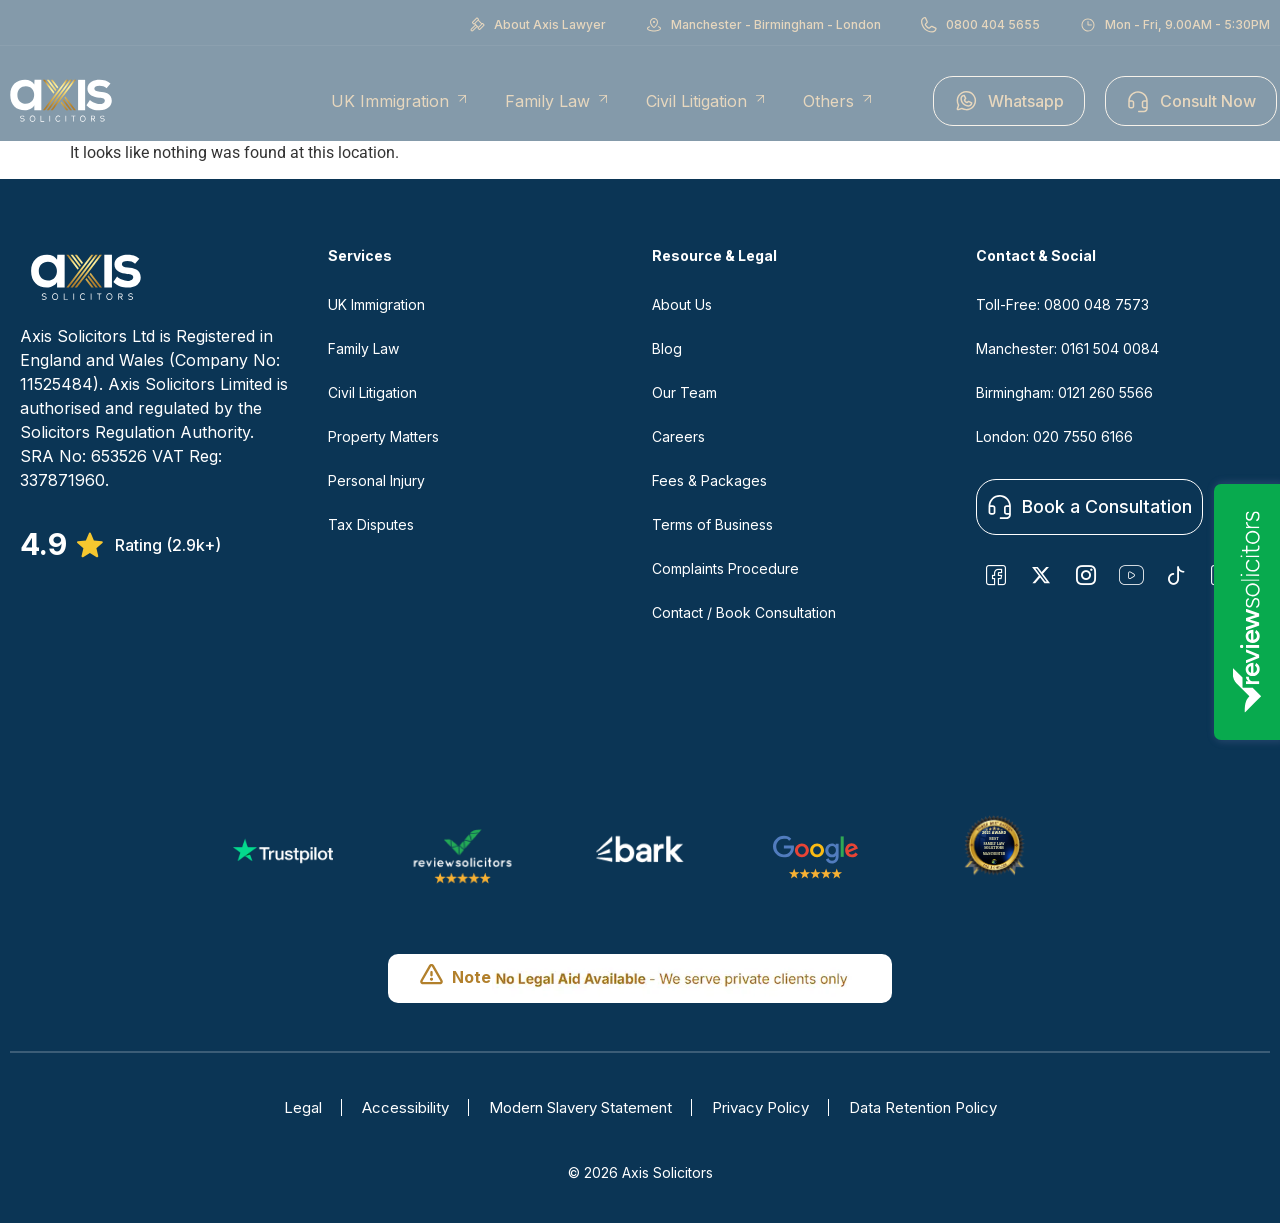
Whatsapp (1009, 101)
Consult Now (1191, 101)
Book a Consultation (1089, 507)
